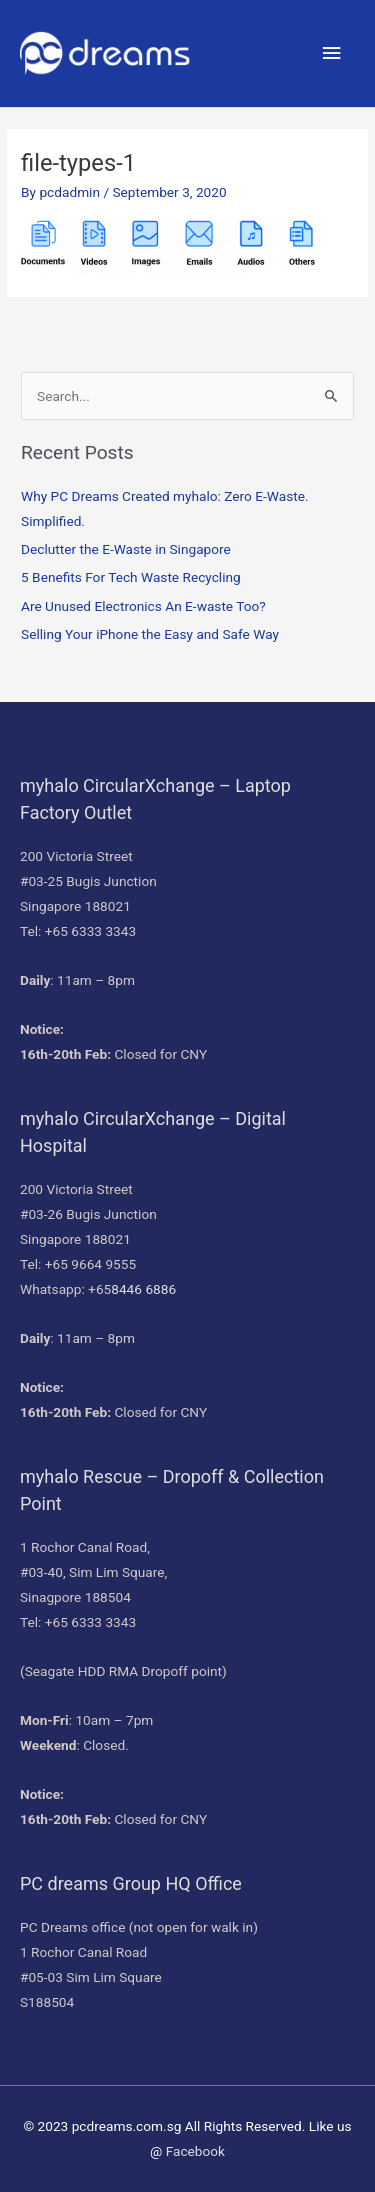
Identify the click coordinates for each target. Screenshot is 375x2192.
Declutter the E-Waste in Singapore (126, 549)
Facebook (195, 2151)
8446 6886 (143, 1289)
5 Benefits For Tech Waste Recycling (131, 577)
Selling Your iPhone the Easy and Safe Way (150, 634)
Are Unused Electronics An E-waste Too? (143, 606)
